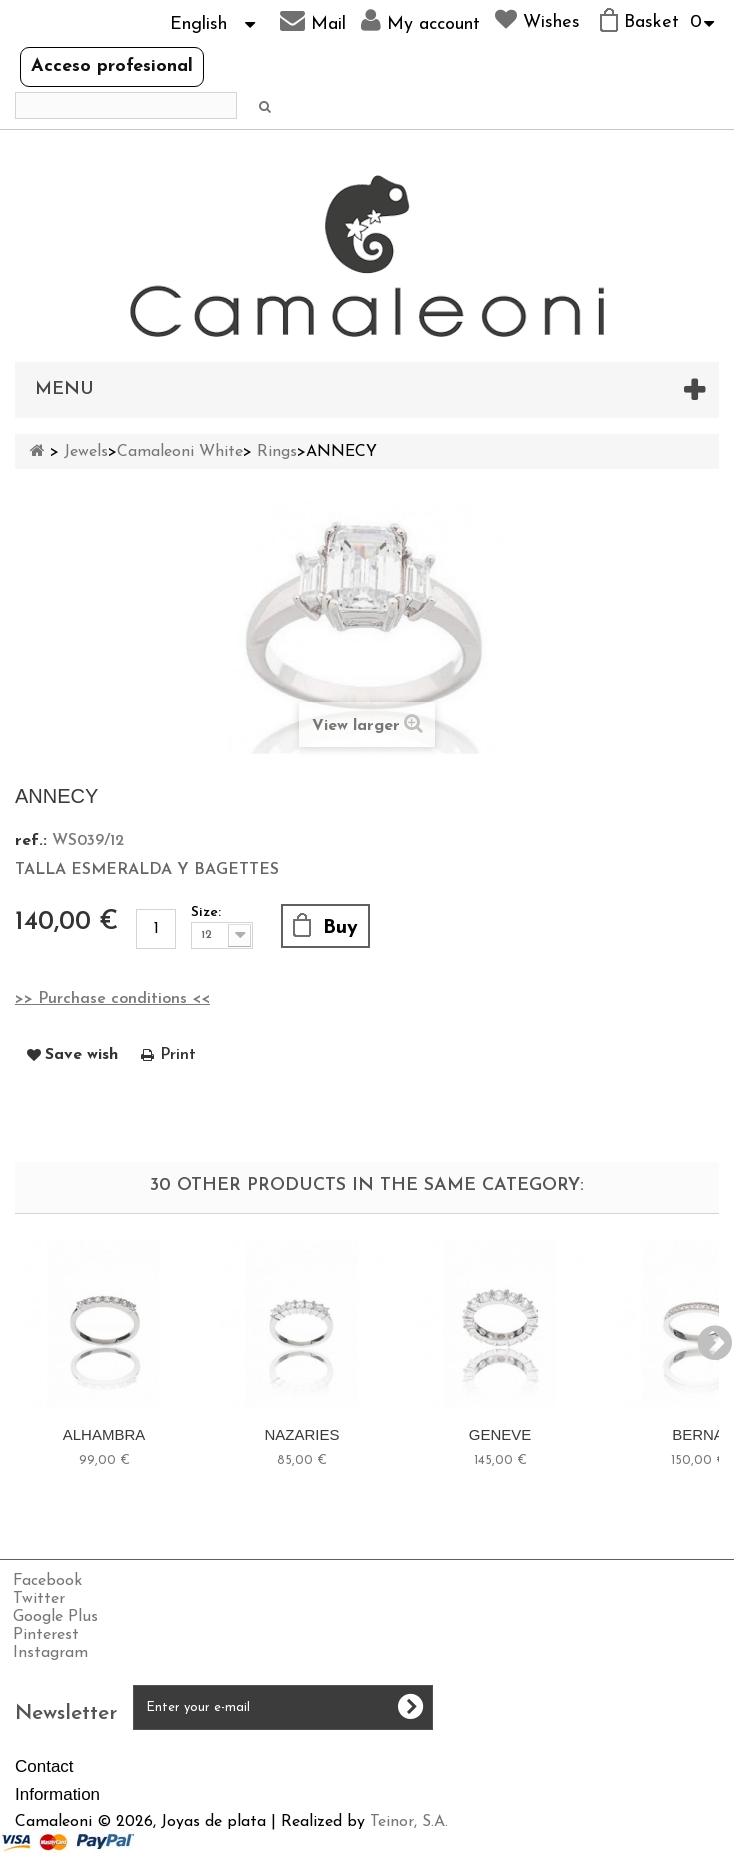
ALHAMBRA (104, 1434)
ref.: (31, 841)
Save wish (81, 1055)
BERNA (698, 1434)
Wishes (537, 20)
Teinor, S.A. (409, 1822)
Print (178, 1055)
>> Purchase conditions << (112, 999)
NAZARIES (301, 1434)
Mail (313, 21)
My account (420, 21)
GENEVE (500, 1434)
